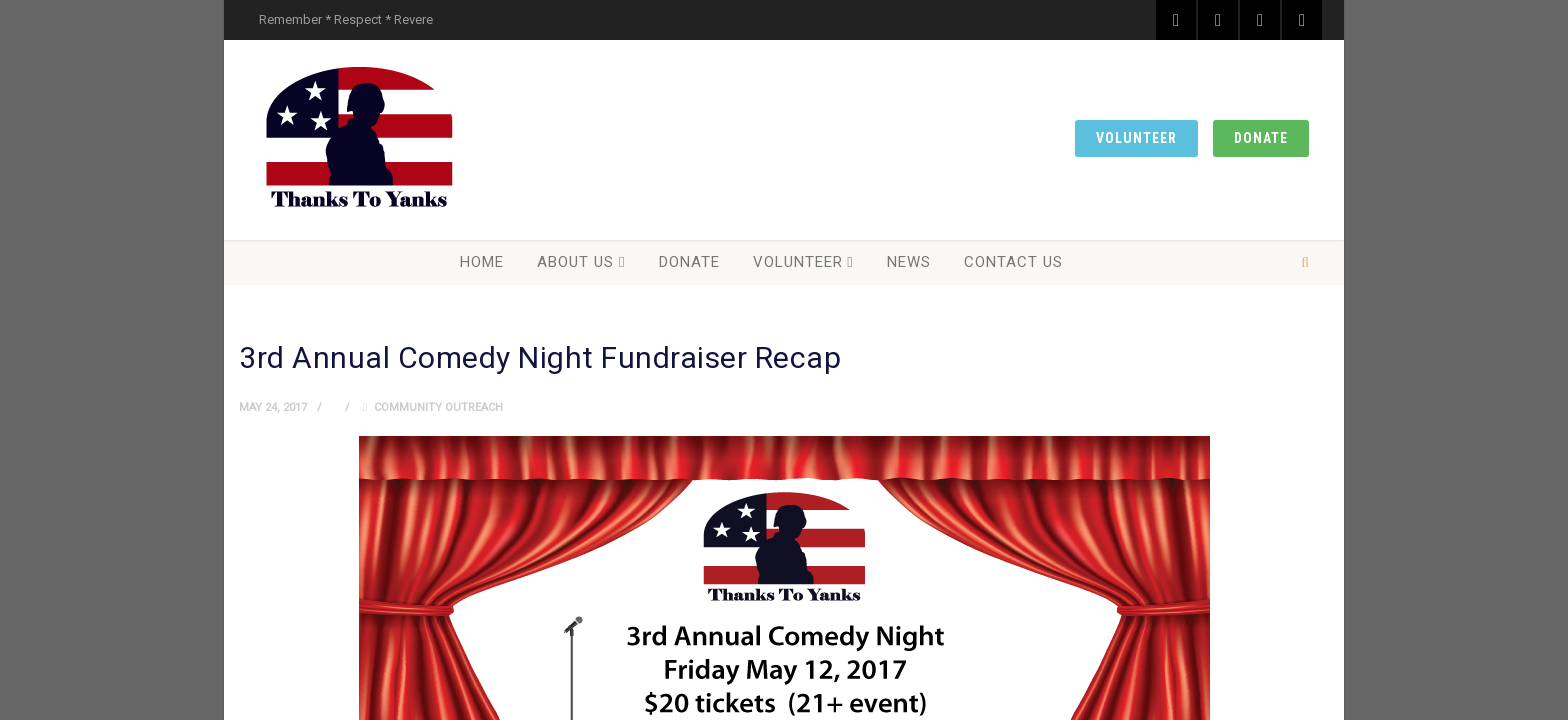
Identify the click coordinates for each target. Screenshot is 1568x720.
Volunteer (1136, 138)
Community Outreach (438, 407)
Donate (1261, 138)
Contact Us (1013, 262)
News (909, 262)
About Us (575, 262)
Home (482, 262)
